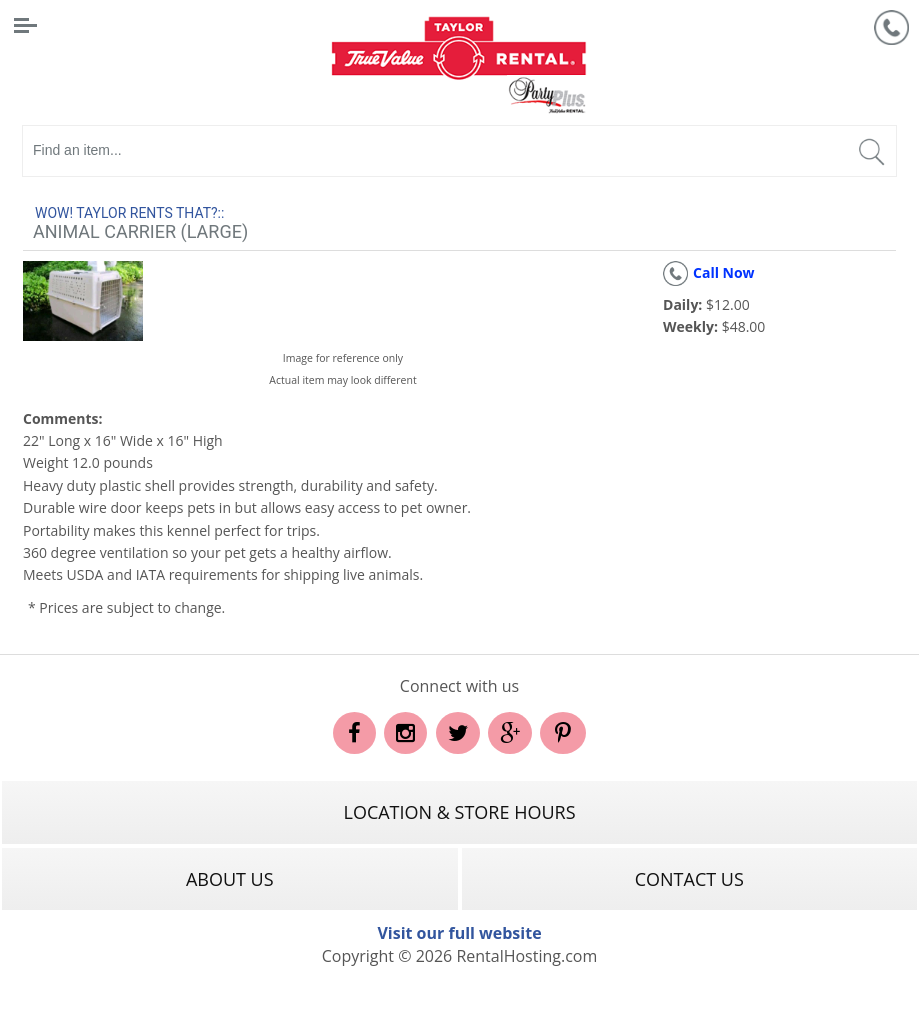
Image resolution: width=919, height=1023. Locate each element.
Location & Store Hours (459, 812)
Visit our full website (459, 933)
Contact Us (689, 879)
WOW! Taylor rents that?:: (129, 213)
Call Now (709, 272)
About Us (230, 879)
